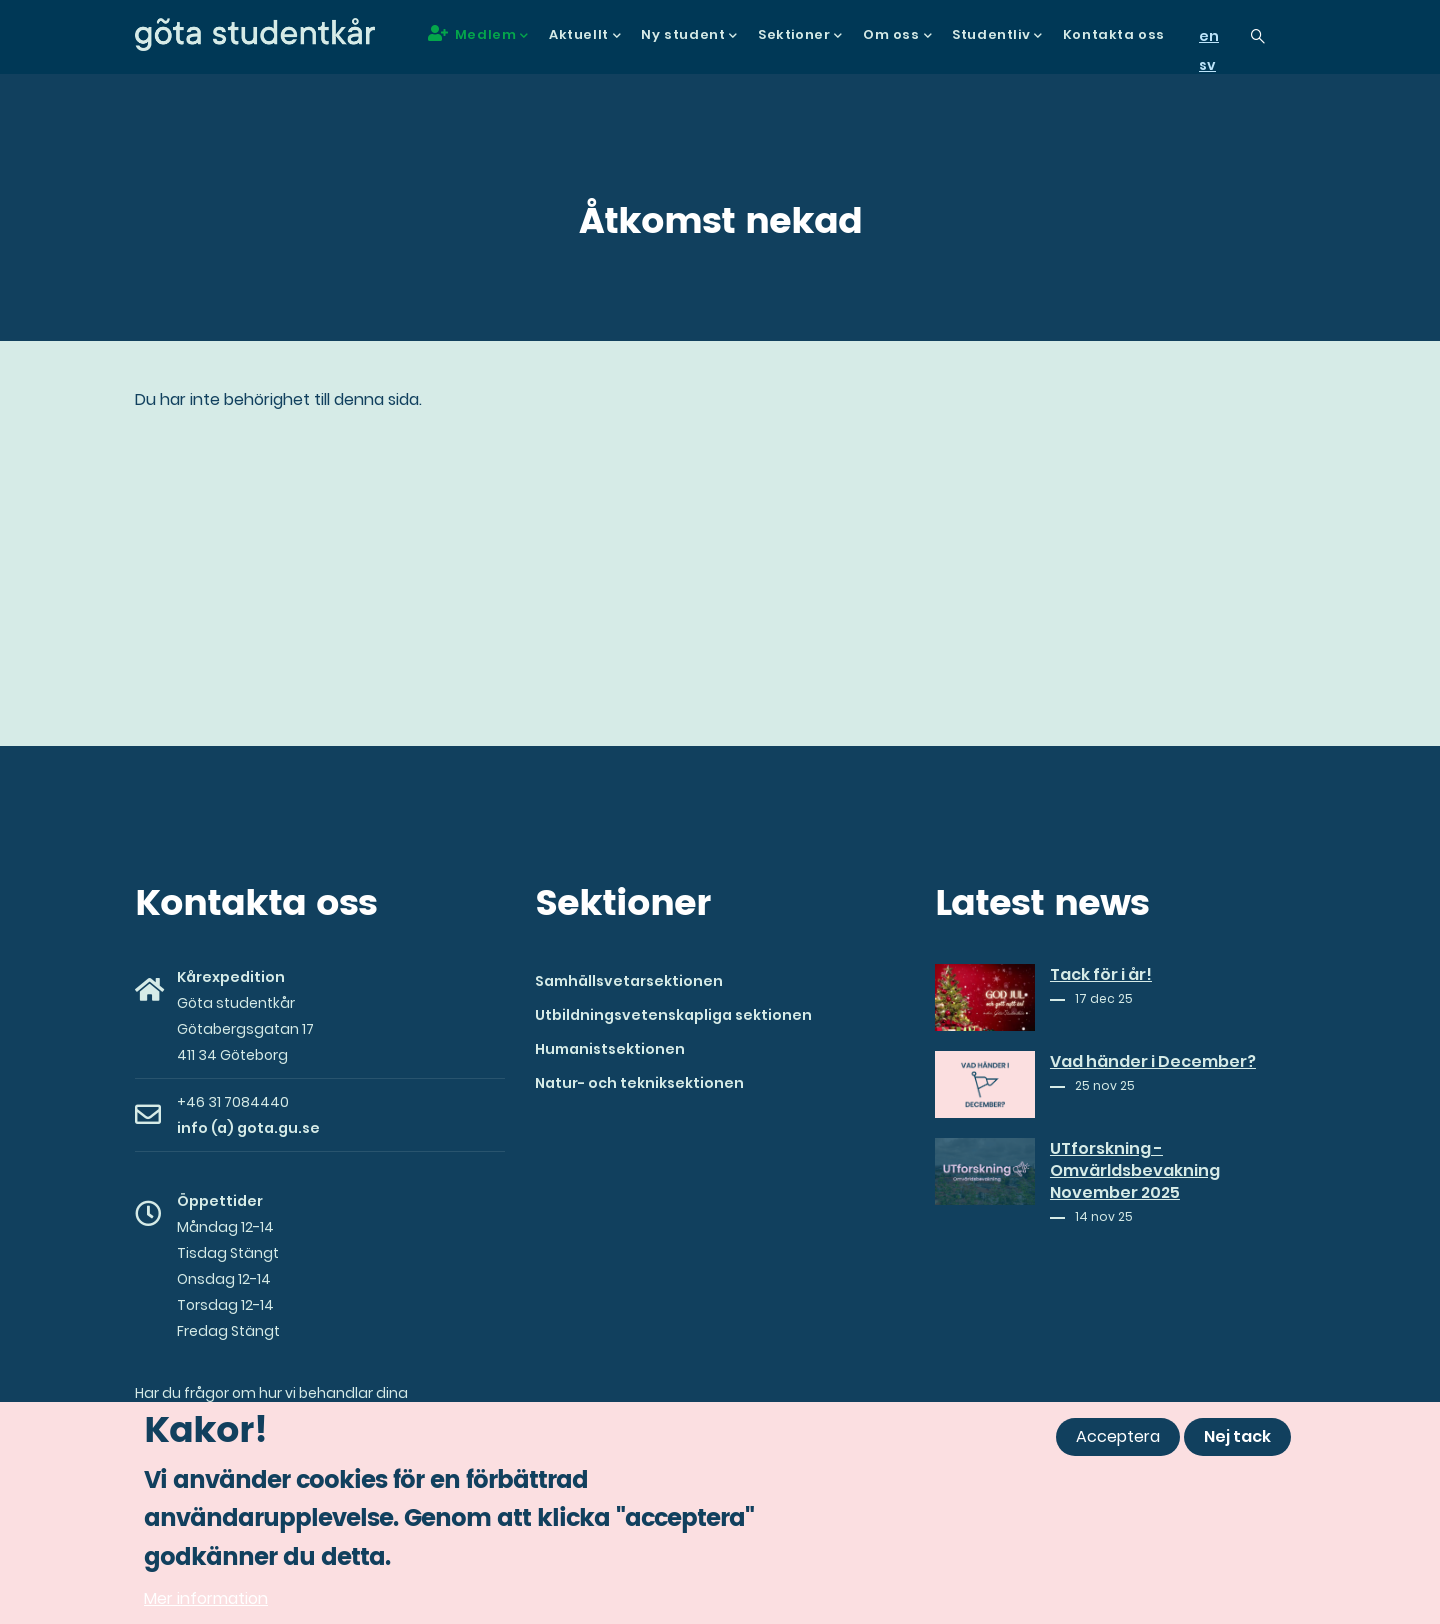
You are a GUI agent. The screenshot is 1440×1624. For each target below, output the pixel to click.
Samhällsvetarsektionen (629, 981)
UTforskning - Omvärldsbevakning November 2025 (1135, 1171)
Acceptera (1118, 1442)
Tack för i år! (1101, 975)
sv (1207, 65)
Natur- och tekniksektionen (639, 1083)
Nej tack (1237, 1442)
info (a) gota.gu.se (248, 1128)
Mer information (206, 1604)
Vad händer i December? (1153, 1062)
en (1209, 36)
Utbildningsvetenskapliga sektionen (673, 1015)
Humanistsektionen (610, 1049)
